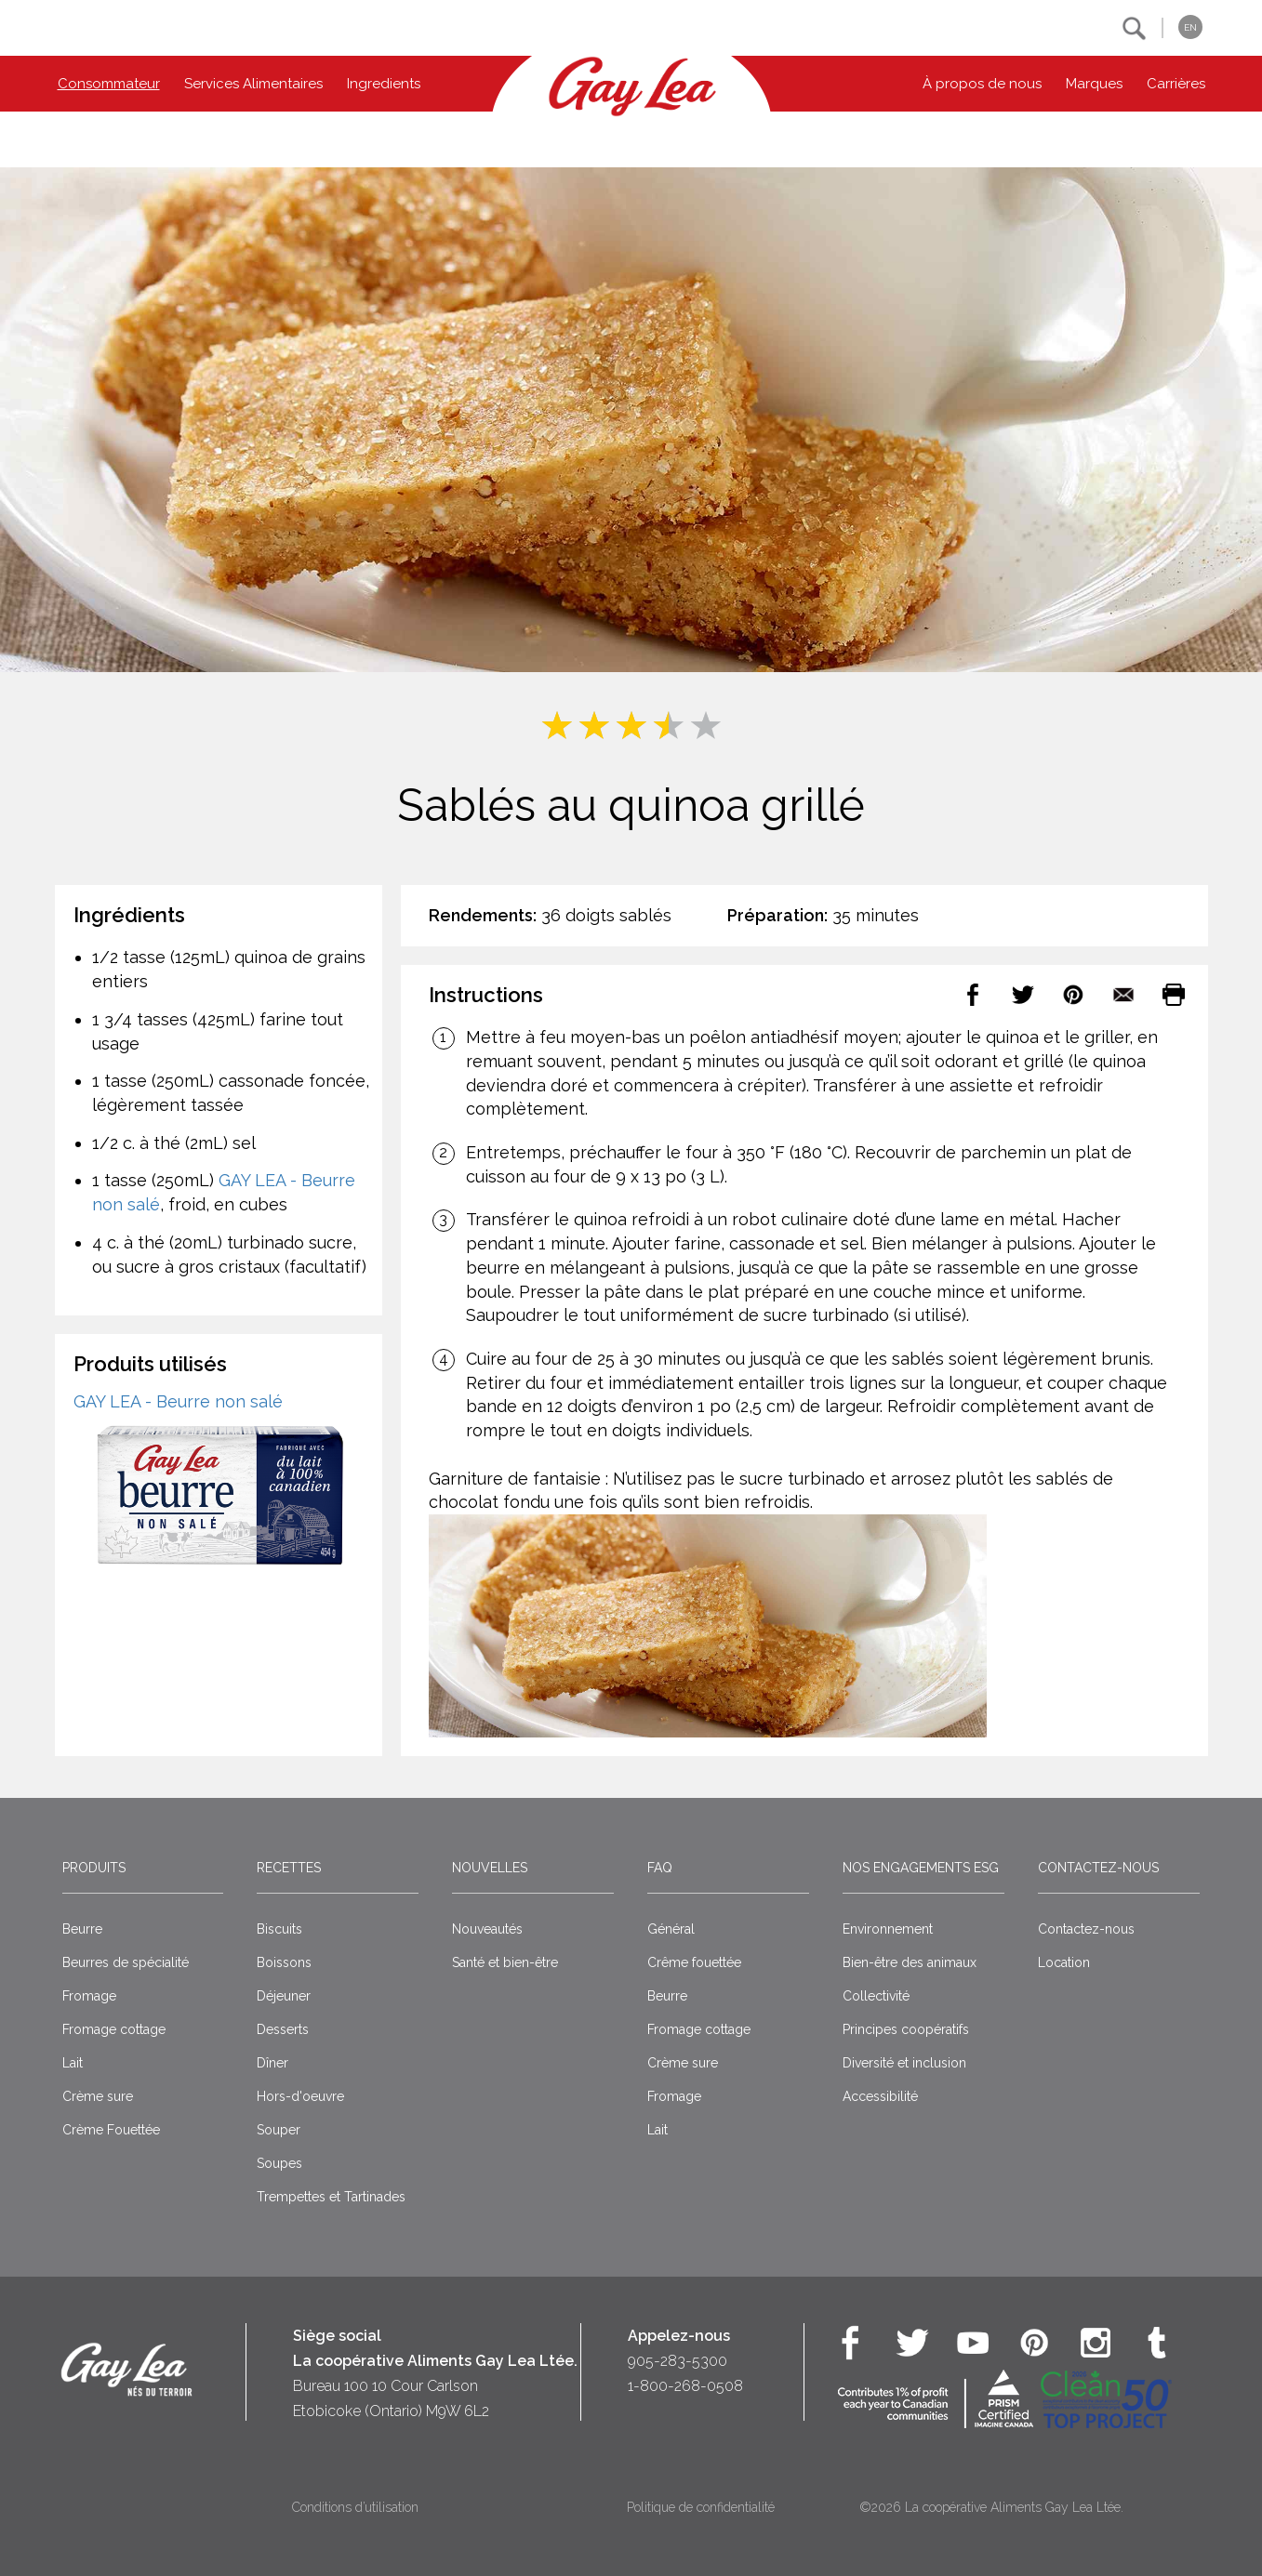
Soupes (279, 2163)
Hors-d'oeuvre (300, 2096)
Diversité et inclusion (904, 2062)
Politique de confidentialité (701, 2507)
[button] (1134, 28)
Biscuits (279, 1929)
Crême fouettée (694, 1962)
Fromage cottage (114, 2029)
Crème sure (97, 2096)
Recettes (289, 1867)
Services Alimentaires (253, 83)
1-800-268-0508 (685, 2386)
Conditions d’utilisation (355, 2507)
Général (671, 1929)
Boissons (284, 1962)
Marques (1094, 83)
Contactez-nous (1098, 1867)
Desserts (283, 2029)
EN (1190, 27)
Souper (278, 2129)
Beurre (82, 1929)
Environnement (888, 1929)
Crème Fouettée (111, 2129)
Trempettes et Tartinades (331, 2196)
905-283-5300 (677, 2361)
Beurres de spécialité (125, 1962)
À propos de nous (982, 83)
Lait (72, 2062)
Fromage (89, 1995)
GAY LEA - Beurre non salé (178, 1401)
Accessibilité (880, 2096)
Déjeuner (284, 1995)
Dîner (272, 2062)
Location (1064, 1962)
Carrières (1176, 83)
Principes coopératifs (906, 2029)
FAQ (659, 1867)
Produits (94, 1867)
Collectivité (876, 1995)
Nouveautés (487, 1929)
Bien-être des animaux (909, 1962)
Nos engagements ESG (921, 1867)
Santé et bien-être (505, 1962)
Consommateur (109, 83)
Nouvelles (489, 1867)
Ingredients (383, 83)
